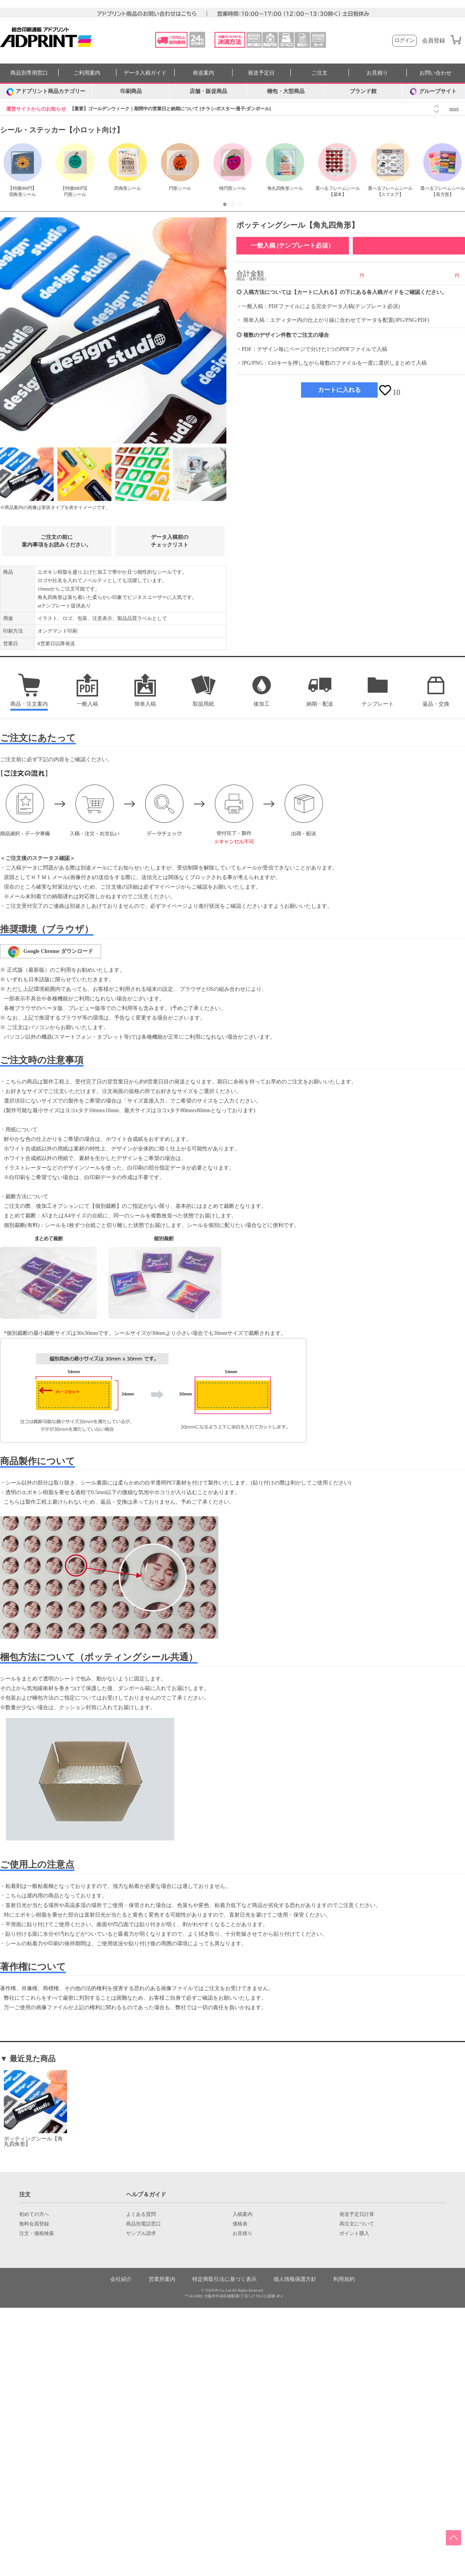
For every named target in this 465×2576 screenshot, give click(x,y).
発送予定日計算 (356, 2214)
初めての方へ (34, 2214)
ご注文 (319, 73)
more (454, 108)
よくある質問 (141, 2214)
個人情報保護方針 (294, 2279)
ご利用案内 (87, 73)
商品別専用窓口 (29, 73)
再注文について (356, 2224)
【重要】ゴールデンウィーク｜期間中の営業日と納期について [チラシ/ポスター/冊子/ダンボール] (170, 108)
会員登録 (433, 41)
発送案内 (203, 73)
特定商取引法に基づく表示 (224, 2279)
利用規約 (344, 2279)
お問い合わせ (435, 73)
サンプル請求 (141, 2233)
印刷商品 (131, 91)
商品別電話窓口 (143, 2224)
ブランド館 (363, 91)
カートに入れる (339, 390)
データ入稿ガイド (145, 73)
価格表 (239, 2224)
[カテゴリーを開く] (46, 91)
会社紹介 (121, 2279)
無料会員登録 (34, 2224)
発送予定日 (261, 73)
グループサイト (433, 91)
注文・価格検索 (36, 2233)
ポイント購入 (354, 2233)
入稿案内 (242, 2214)
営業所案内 (162, 2279)
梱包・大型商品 (286, 91)
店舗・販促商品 (208, 91)
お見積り (377, 73)
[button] (225, 204)
